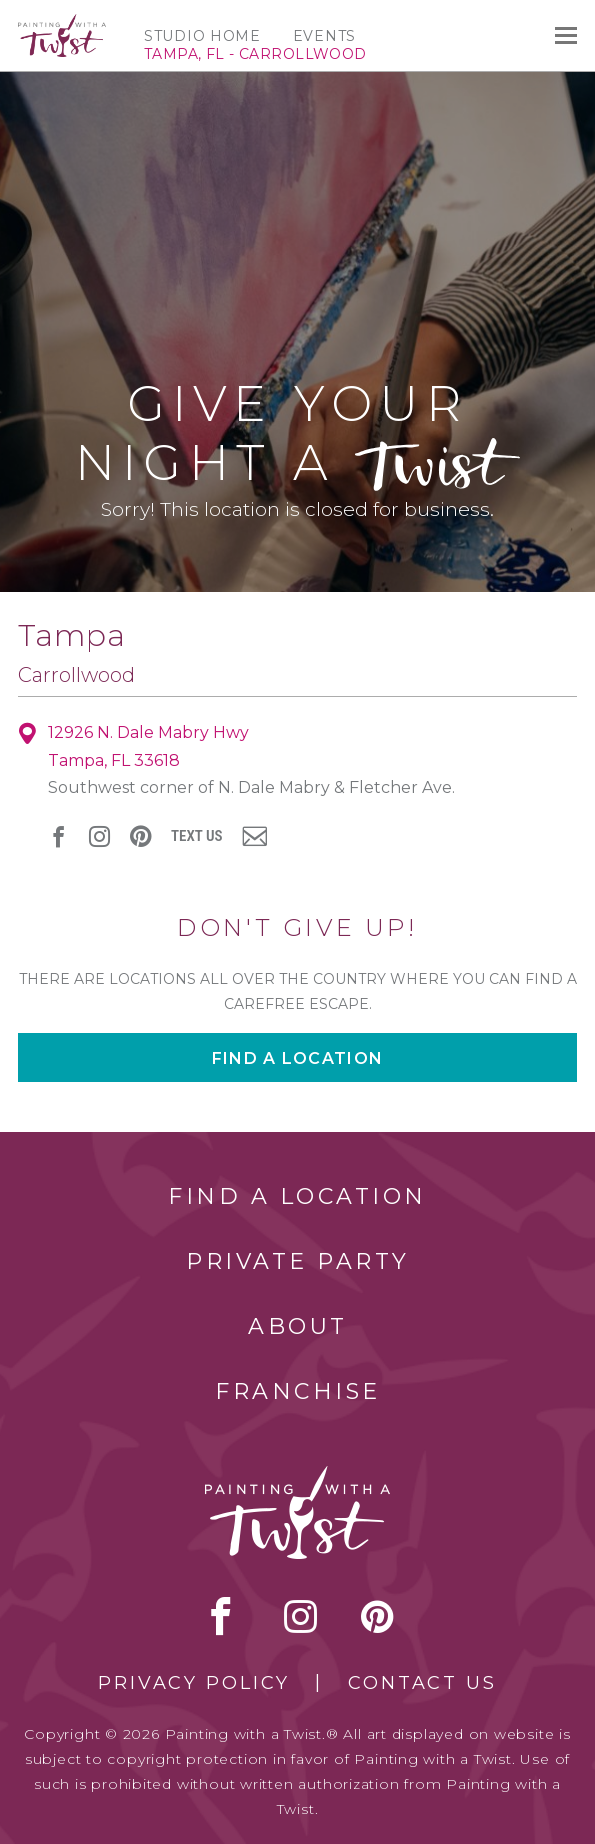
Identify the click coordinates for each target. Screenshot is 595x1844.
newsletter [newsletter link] (254, 836)
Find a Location (297, 1196)
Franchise (298, 1391)
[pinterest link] (140, 836)
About (298, 1326)
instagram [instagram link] (99, 836)
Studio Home (202, 36)
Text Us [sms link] (196, 836)
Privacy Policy (194, 1683)
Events (324, 36)
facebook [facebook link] (58, 836)
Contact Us (422, 1683)
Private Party (298, 1261)
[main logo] (62, 23)
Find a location (297, 1058)
